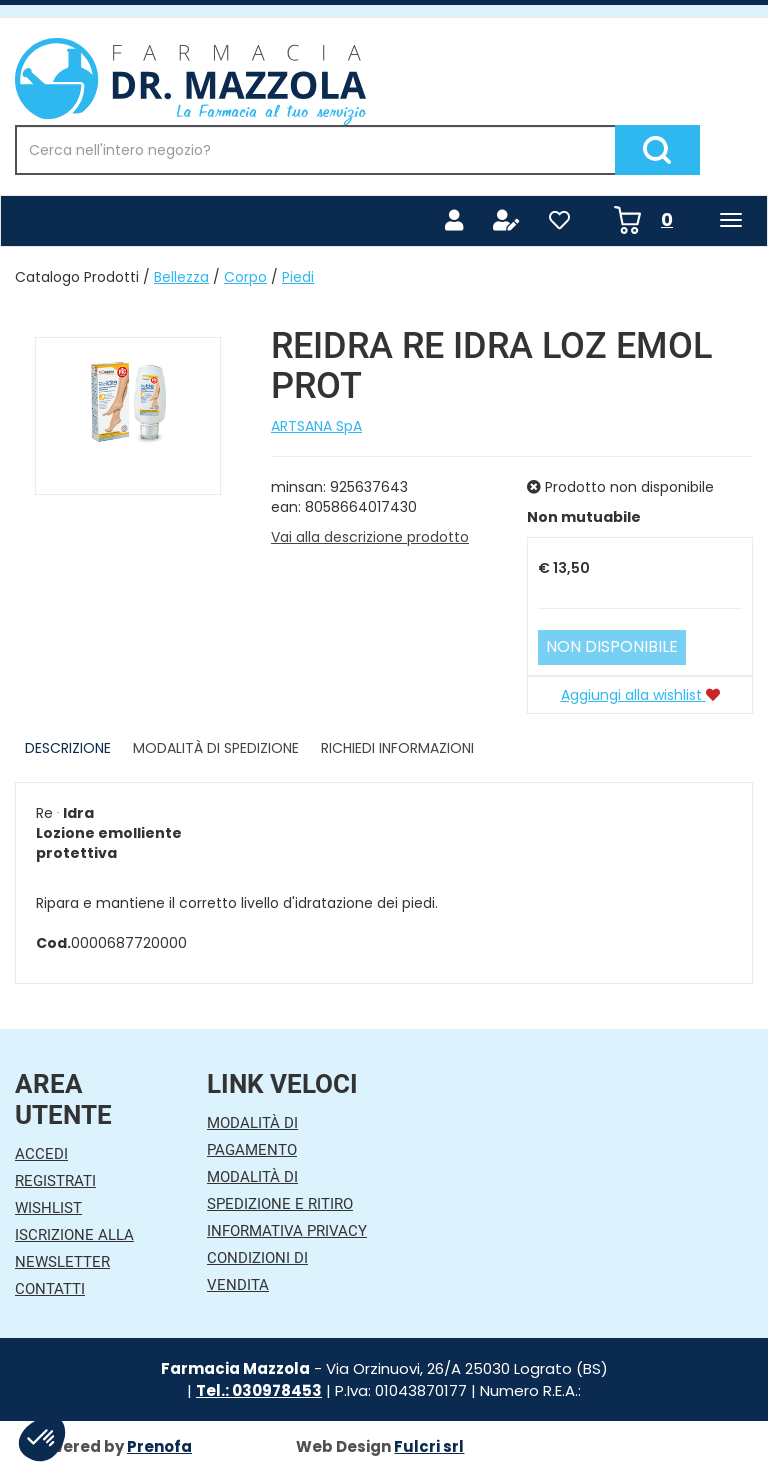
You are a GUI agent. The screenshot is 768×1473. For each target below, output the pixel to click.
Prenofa (159, 1446)
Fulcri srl (429, 1446)
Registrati (55, 1181)
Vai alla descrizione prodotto (370, 537)
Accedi (41, 1154)
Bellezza (181, 277)
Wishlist (48, 1208)
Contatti (50, 1289)
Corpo (245, 277)
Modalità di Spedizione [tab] (216, 748)
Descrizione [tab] (68, 748)
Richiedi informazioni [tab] (397, 748)
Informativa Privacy (287, 1231)
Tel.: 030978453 (259, 1390)
